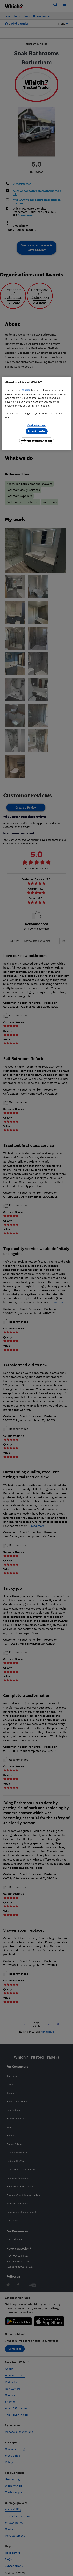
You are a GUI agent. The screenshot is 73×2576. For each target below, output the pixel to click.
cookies (26, 390)
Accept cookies (36, 431)
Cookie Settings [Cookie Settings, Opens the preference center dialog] (36, 425)
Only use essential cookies (36, 440)
